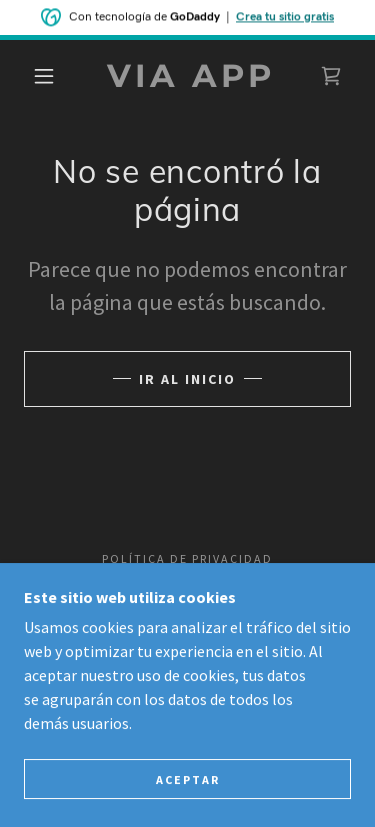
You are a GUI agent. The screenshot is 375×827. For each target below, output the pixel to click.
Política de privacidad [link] (187, 558)
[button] (44, 76)
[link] (191, 76)
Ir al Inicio (187, 379)
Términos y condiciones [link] (187, 581)
